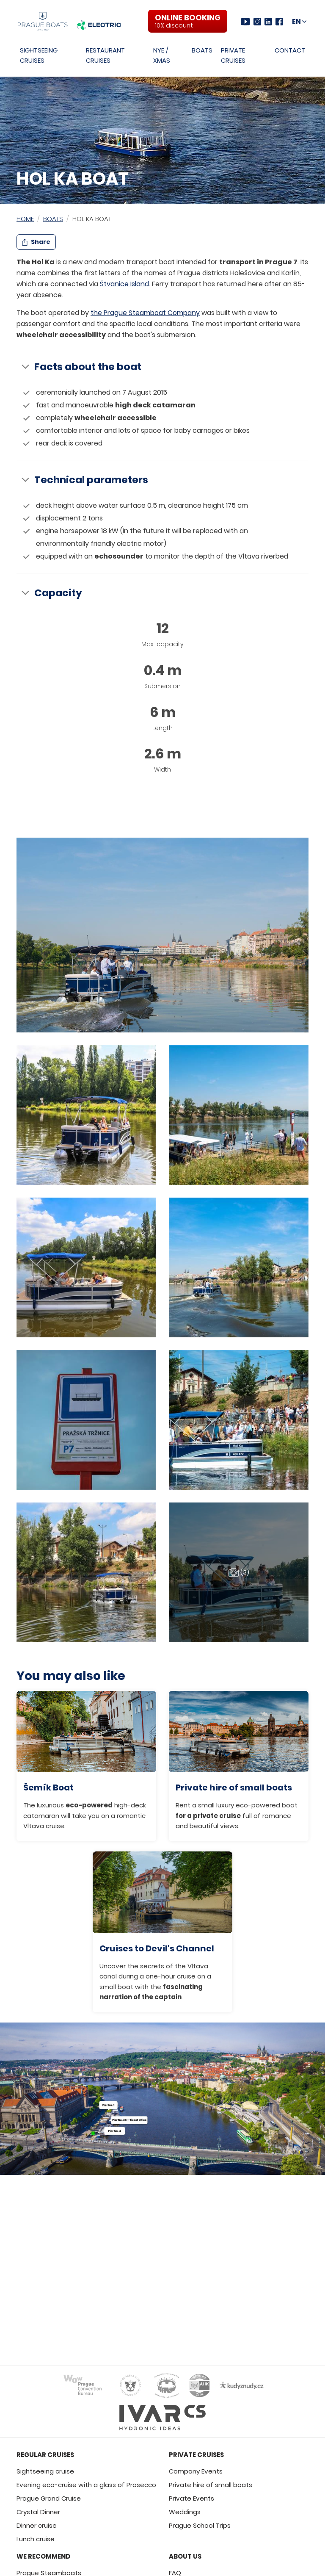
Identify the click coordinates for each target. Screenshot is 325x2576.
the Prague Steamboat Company (145, 313)
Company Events (196, 2471)
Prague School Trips (200, 2525)
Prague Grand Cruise (49, 2498)
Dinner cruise (37, 2525)
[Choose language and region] (299, 21)
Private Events (191, 2498)
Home (25, 218)
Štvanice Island (124, 284)
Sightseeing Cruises (39, 55)
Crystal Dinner (38, 2511)
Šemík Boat (48, 1787)
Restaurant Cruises (105, 55)
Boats (202, 50)
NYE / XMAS (161, 55)
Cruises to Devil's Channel (156, 1948)
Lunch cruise (36, 2538)
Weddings (185, 2511)
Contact (290, 50)
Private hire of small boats (234, 1787)
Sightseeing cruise (45, 2471)
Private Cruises (233, 55)
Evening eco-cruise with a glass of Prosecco (86, 2484)
